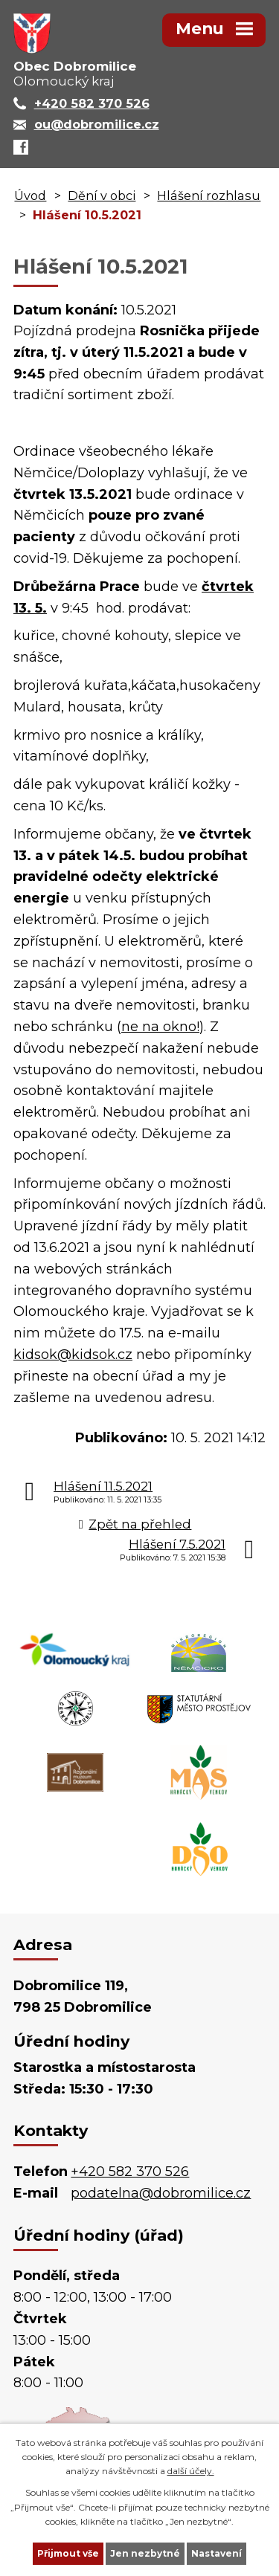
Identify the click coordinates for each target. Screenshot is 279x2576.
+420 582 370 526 (130, 2171)
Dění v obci (101, 195)
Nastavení (216, 2553)
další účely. (190, 2470)
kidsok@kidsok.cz (72, 1354)
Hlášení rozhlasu (208, 195)
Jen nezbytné (145, 2553)
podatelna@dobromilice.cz (161, 2193)
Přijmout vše (68, 2553)
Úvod (30, 195)
